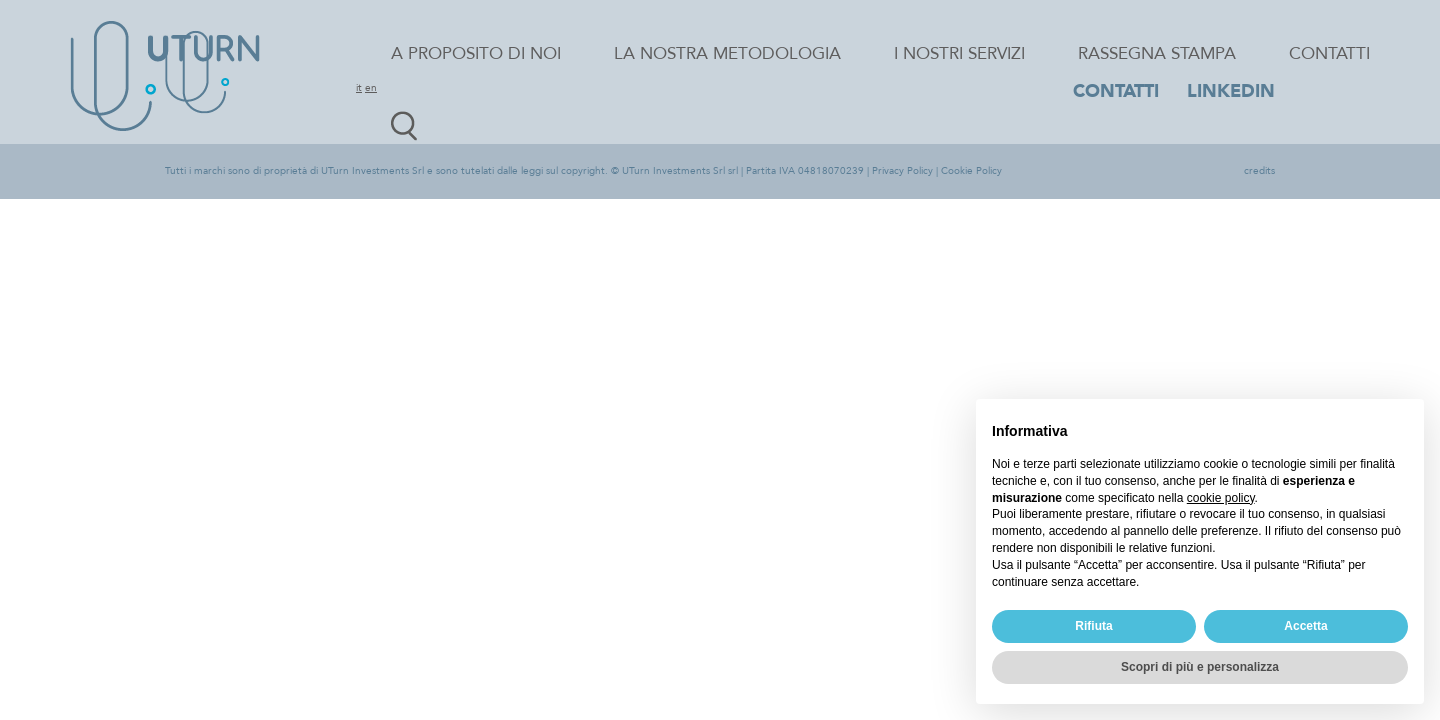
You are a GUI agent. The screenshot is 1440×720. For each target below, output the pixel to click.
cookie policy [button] (1221, 498)
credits (1259, 171)
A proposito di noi (476, 53)
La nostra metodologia (727, 53)
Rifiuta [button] (1093, 626)
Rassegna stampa (1157, 53)
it (359, 88)
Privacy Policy (902, 171)
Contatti (1329, 53)
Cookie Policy (971, 171)
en (371, 88)
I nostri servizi (959, 53)
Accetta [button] (1305, 626)
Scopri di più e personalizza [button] (1200, 667)
